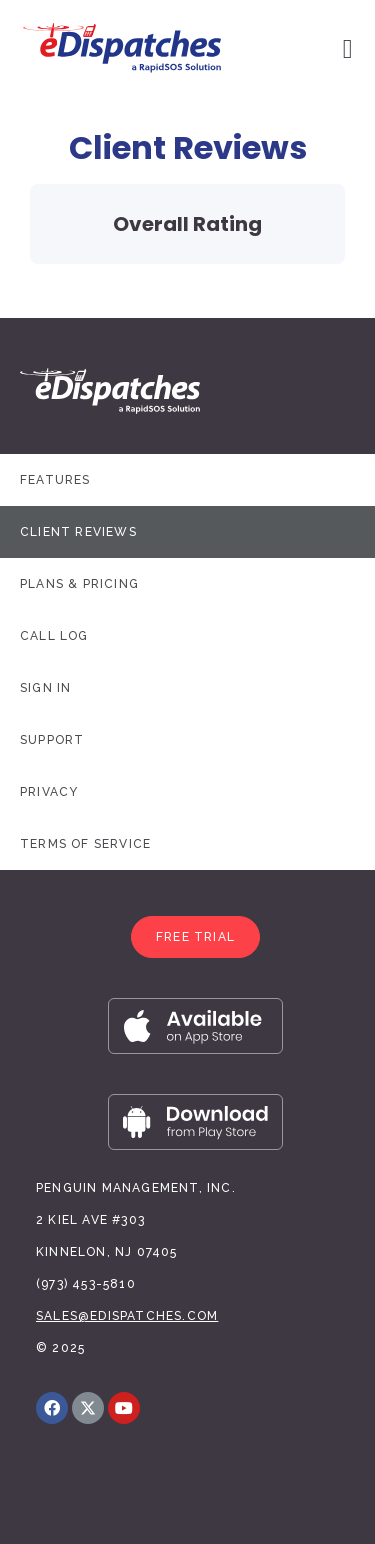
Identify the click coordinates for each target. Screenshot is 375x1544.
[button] (195, 937)
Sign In (45, 688)
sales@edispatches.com (127, 1316)
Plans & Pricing (79, 584)
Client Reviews (78, 532)
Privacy (49, 792)
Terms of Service (85, 844)
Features (55, 480)
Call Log (54, 636)
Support (52, 740)
